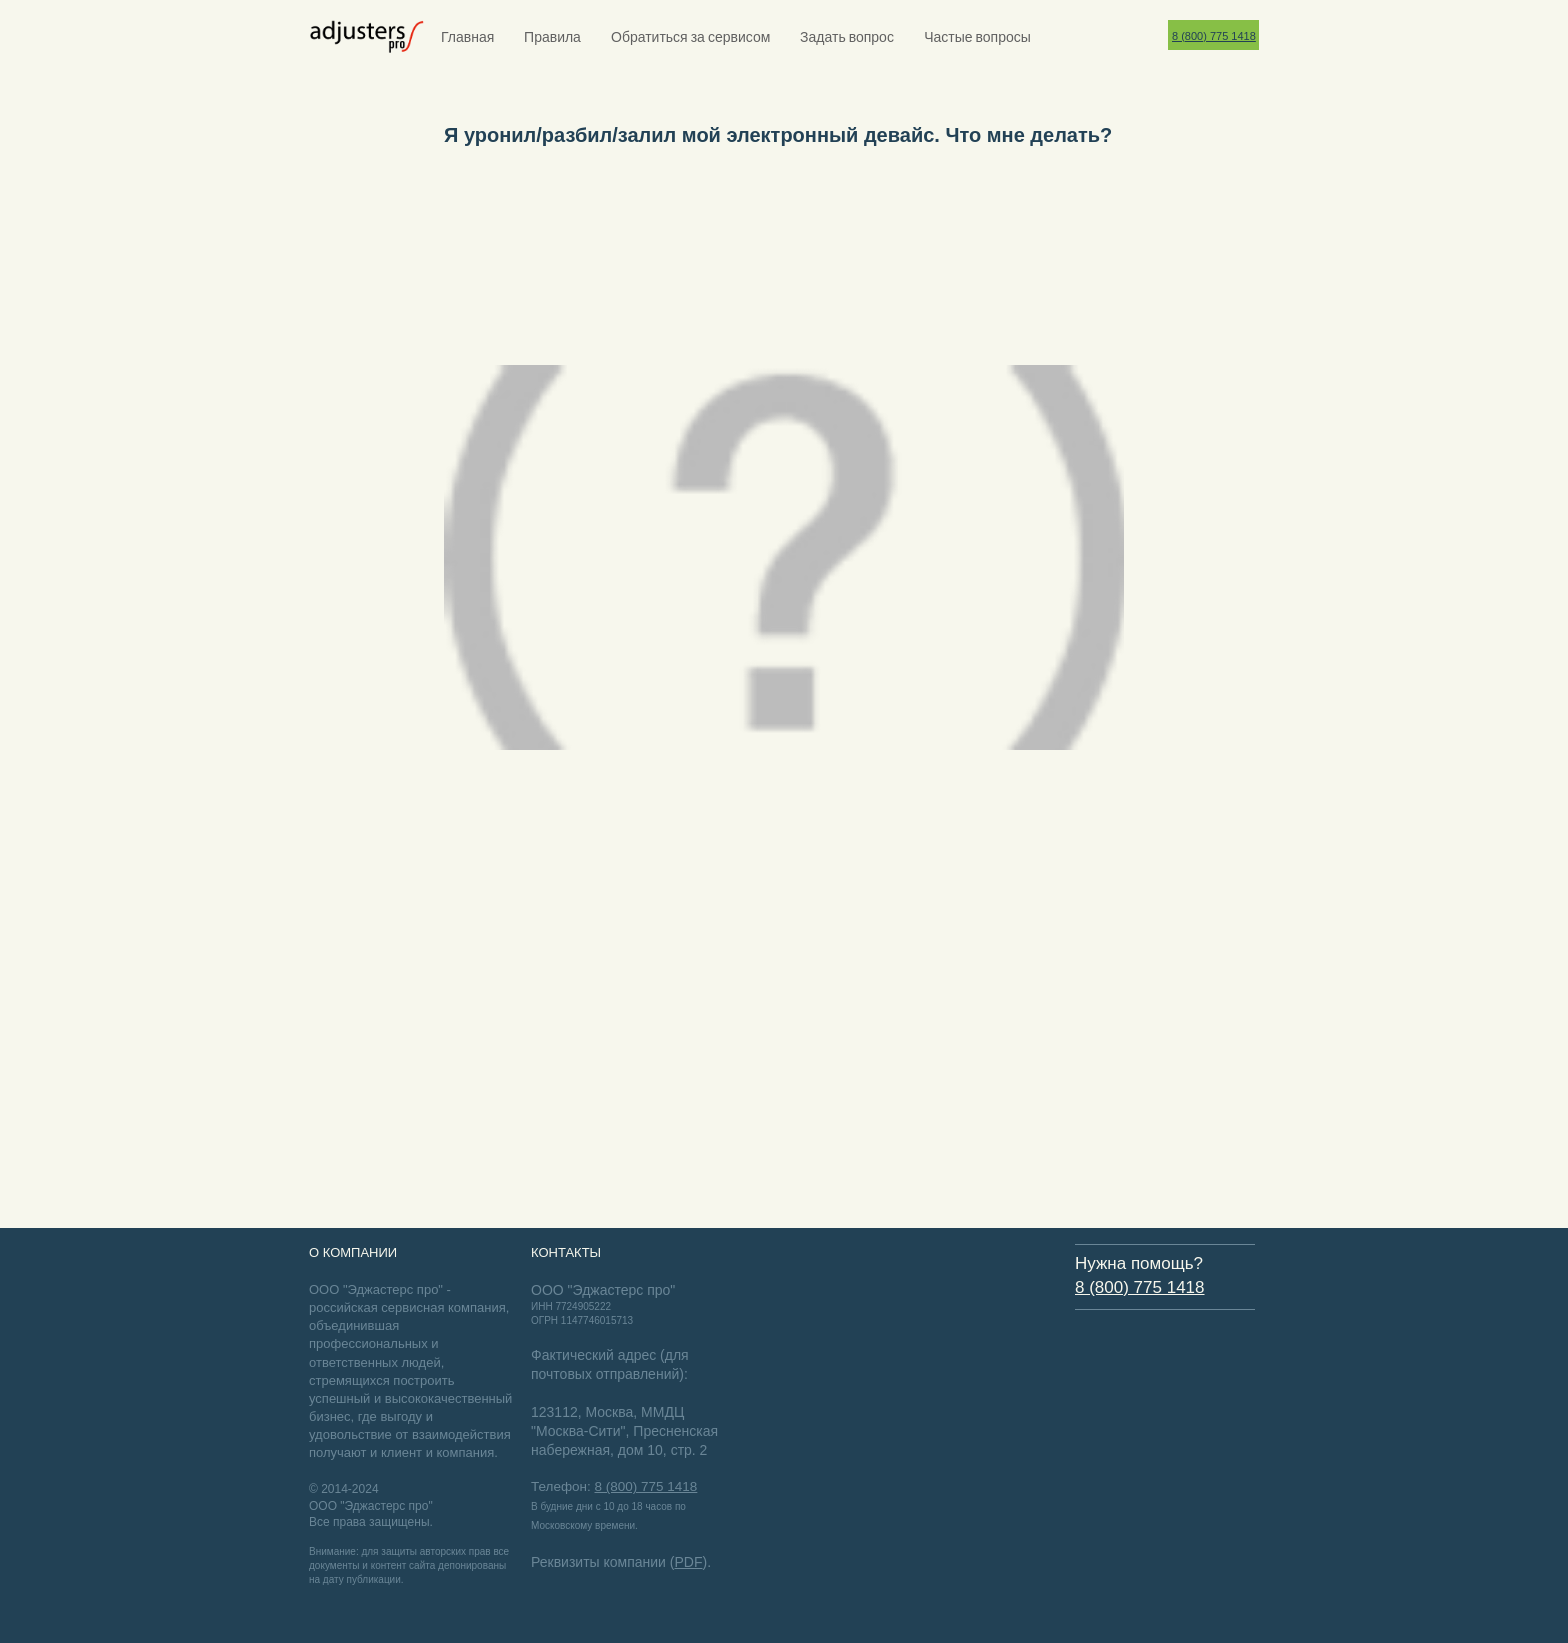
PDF (688, 1562)
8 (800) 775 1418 (1214, 36)
